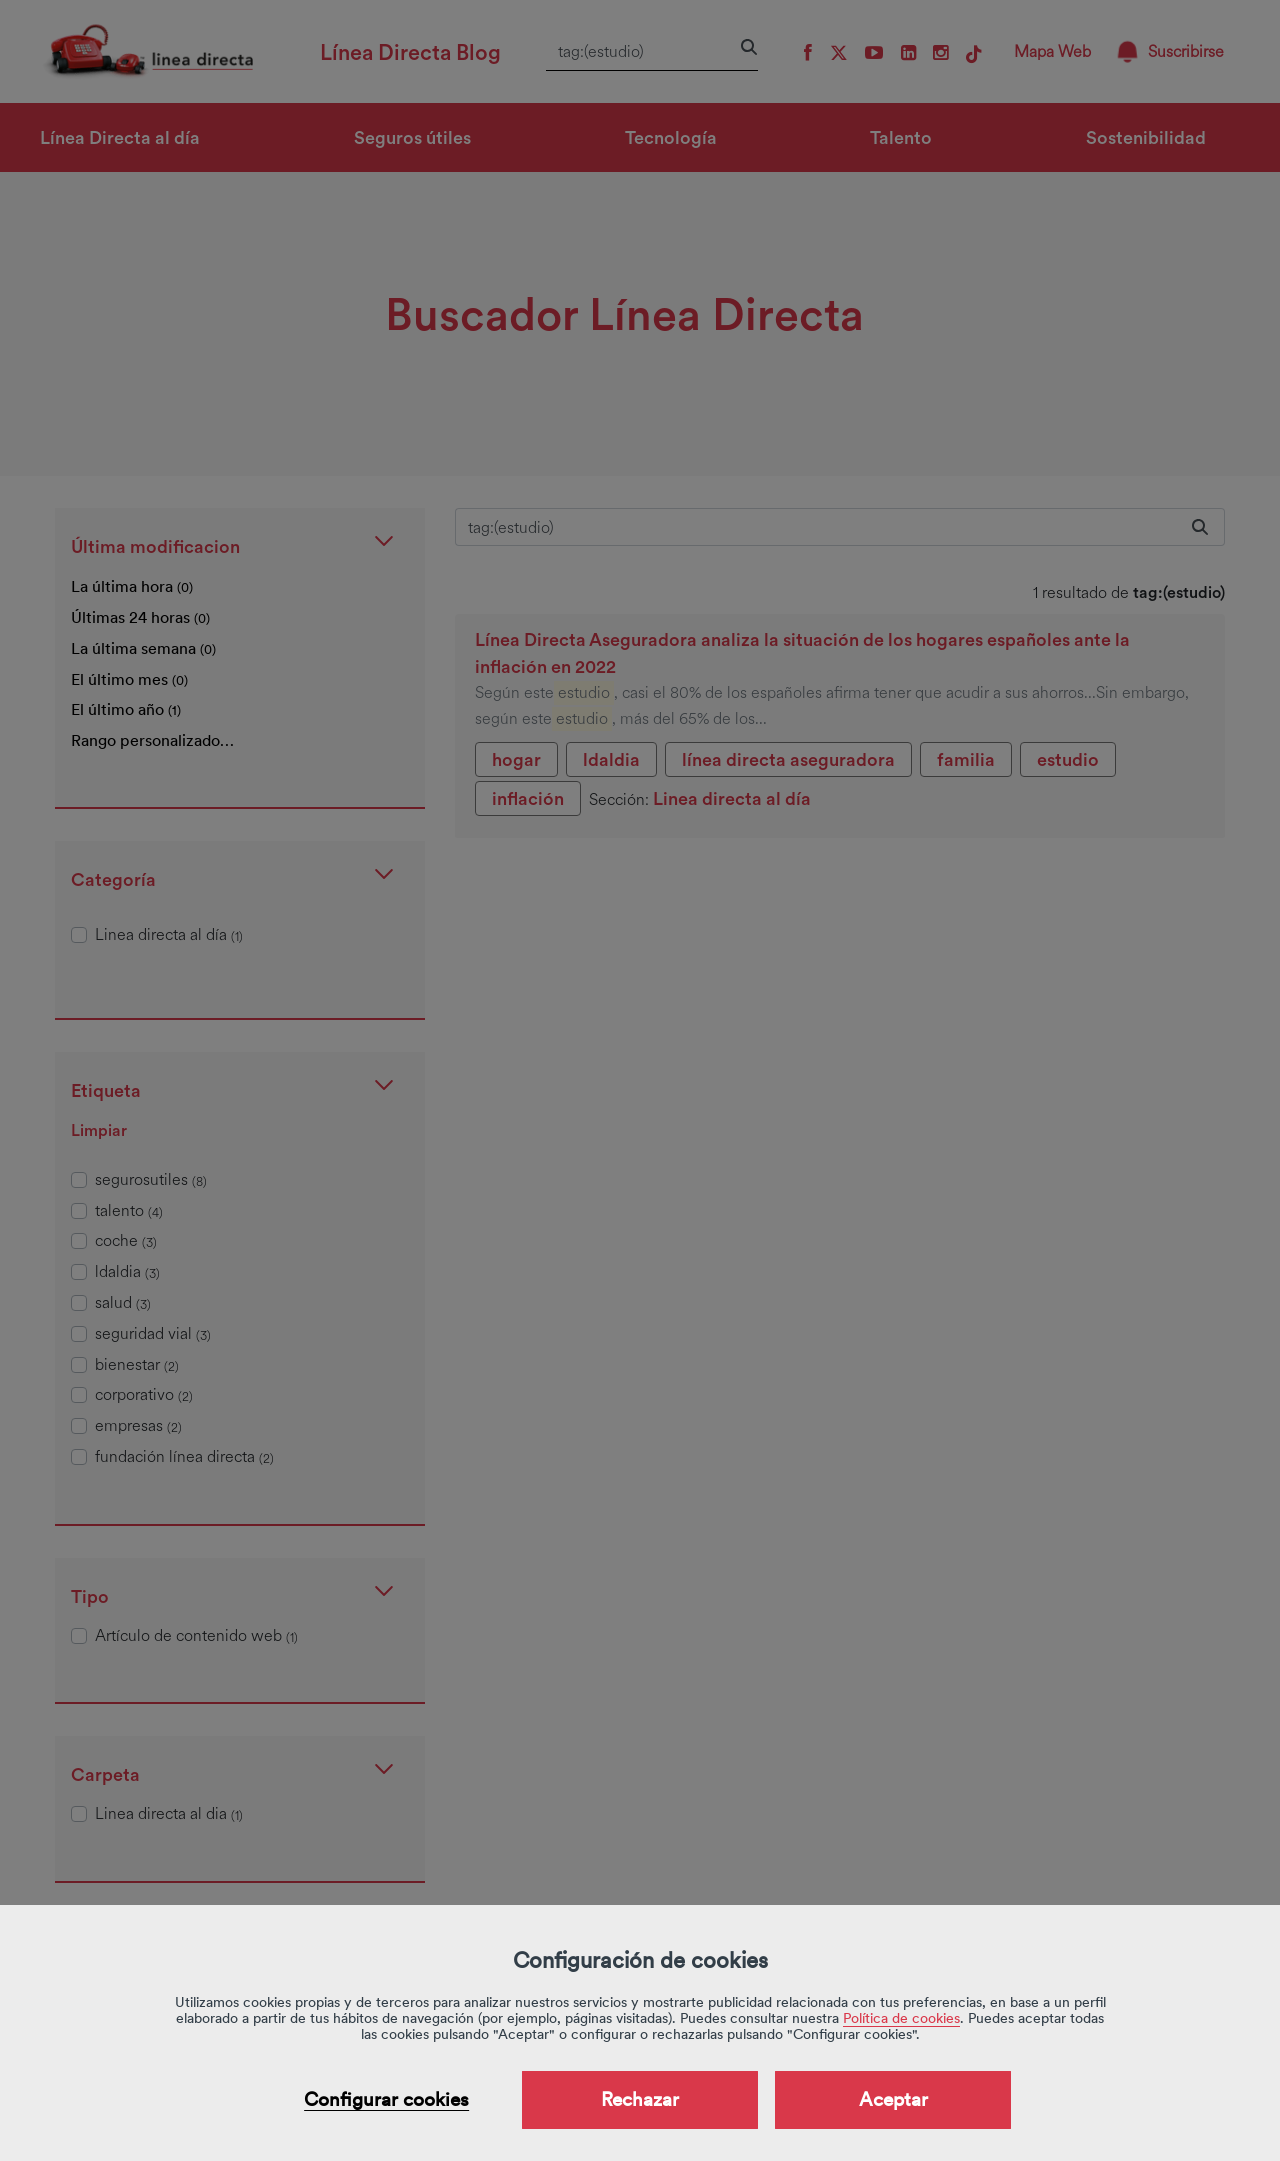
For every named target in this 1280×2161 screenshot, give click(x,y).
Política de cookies (901, 2018)
